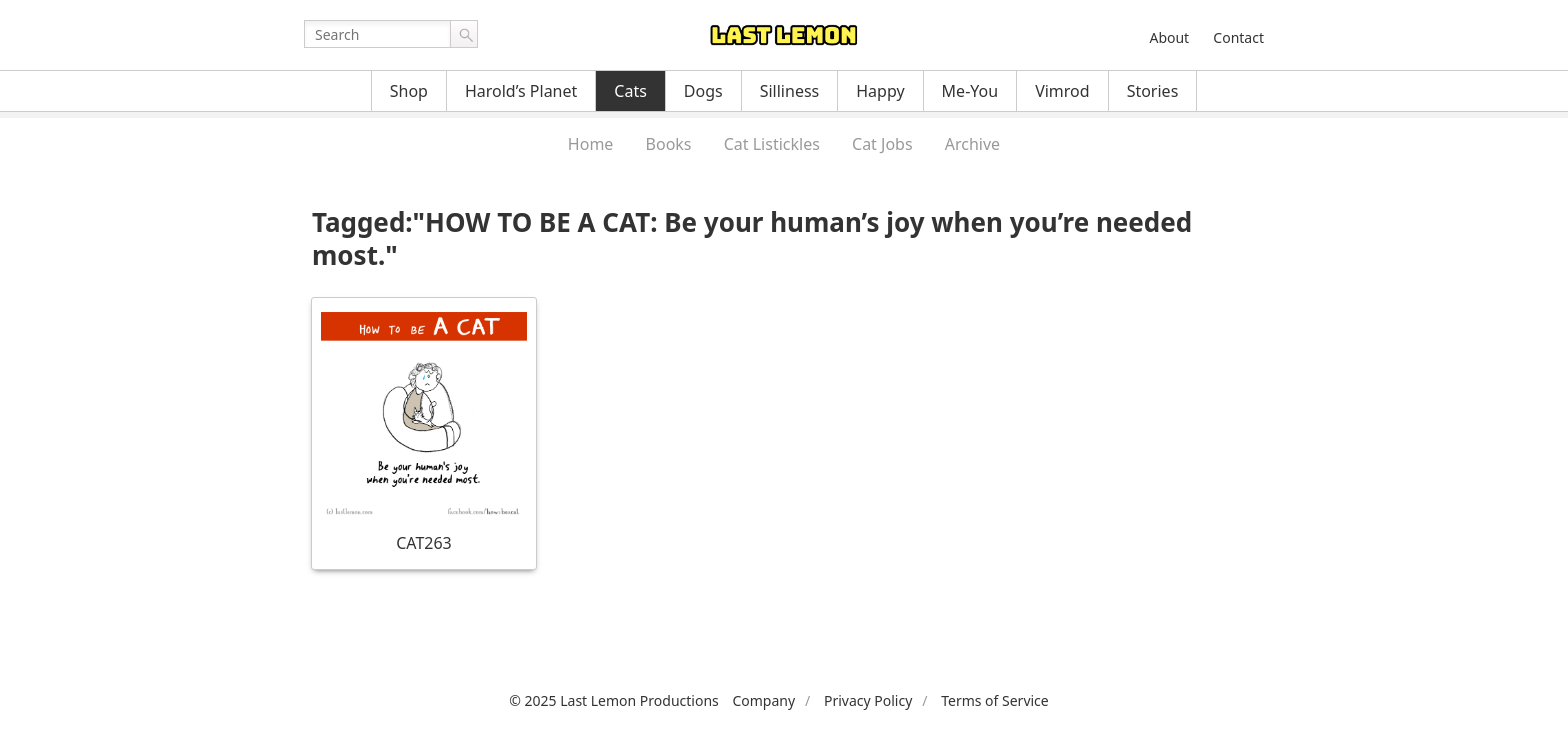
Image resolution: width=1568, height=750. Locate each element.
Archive (972, 144)
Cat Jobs (882, 144)
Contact (1238, 37)
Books (669, 144)
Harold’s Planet (521, 91)
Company (763, 700)
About (1169, 37)
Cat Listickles (772, 144)
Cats (630, 91)
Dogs (703, 91)
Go (464, 34)
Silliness (790, 91)
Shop (409, 91)
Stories (1153, 91)
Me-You (970, 91)
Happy (880, 91)
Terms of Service (995, 700)
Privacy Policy (868, 700)
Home (591, 144)
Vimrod (1062, 91)
